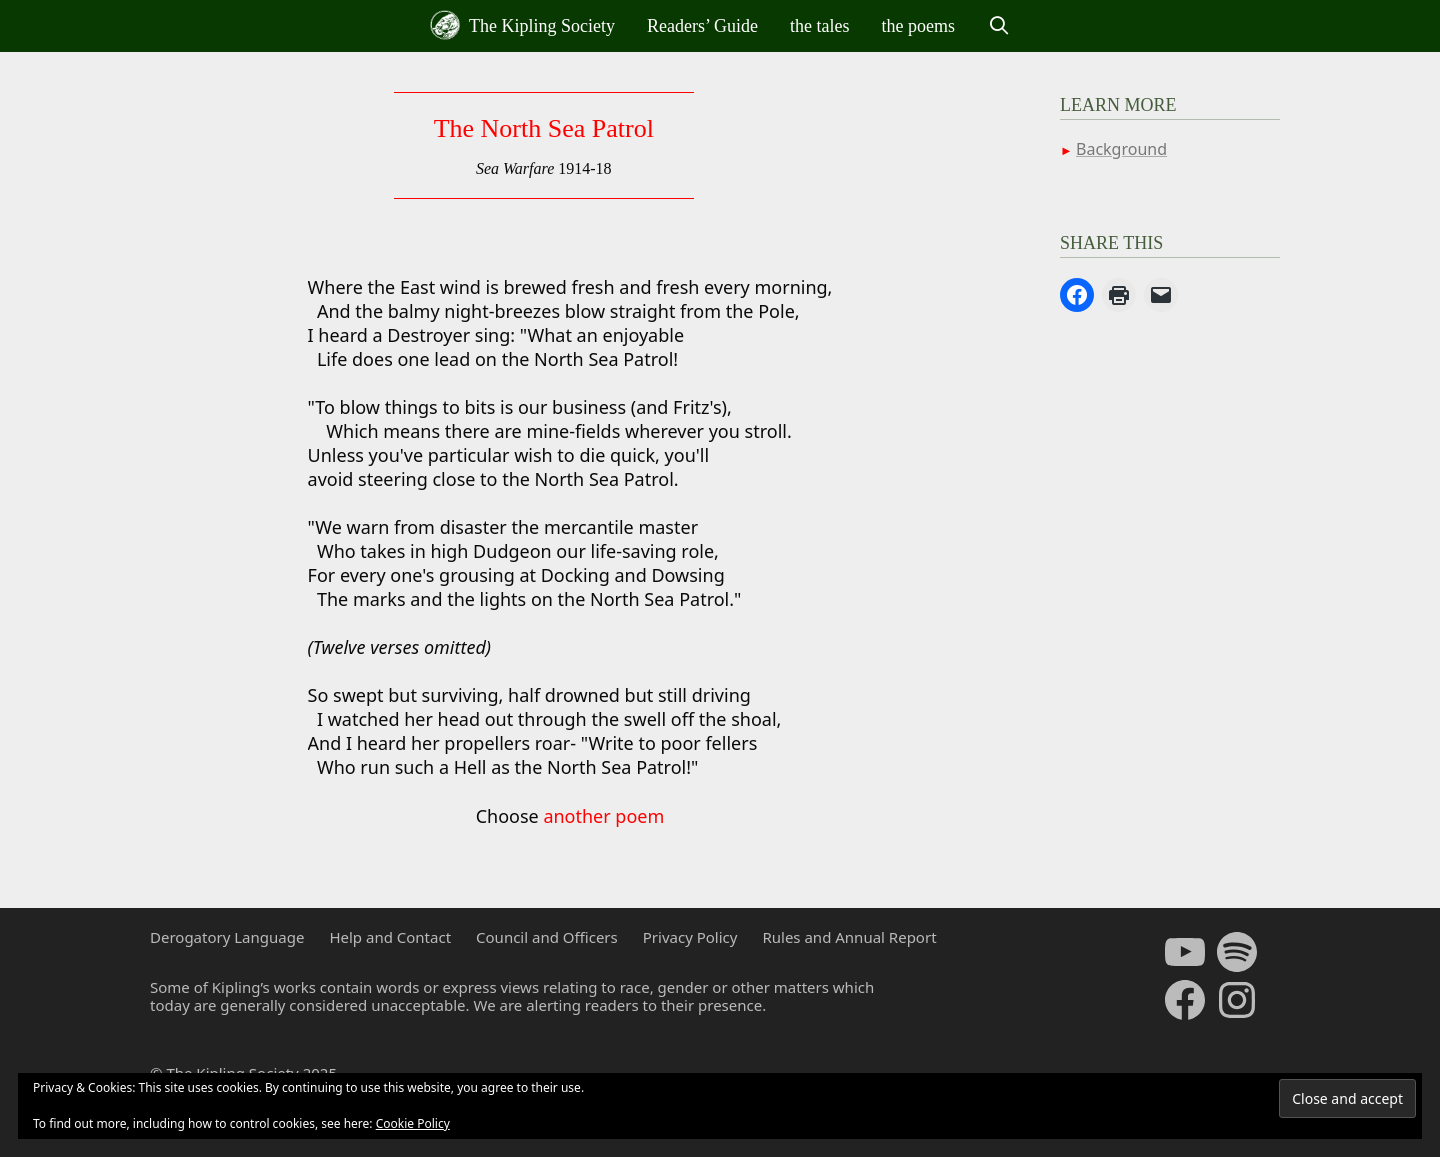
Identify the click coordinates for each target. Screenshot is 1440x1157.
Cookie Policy (413, 1123)
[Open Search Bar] (998, 26)
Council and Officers (547, 937)
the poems (919, 26)
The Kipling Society (522, 25)
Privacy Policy (690, 937)
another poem (603, 816)
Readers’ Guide (702, 26)
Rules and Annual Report (849, 937)
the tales (819, 26)
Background (1121, 149)
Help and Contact (390, 937)
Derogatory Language (227, 937)
